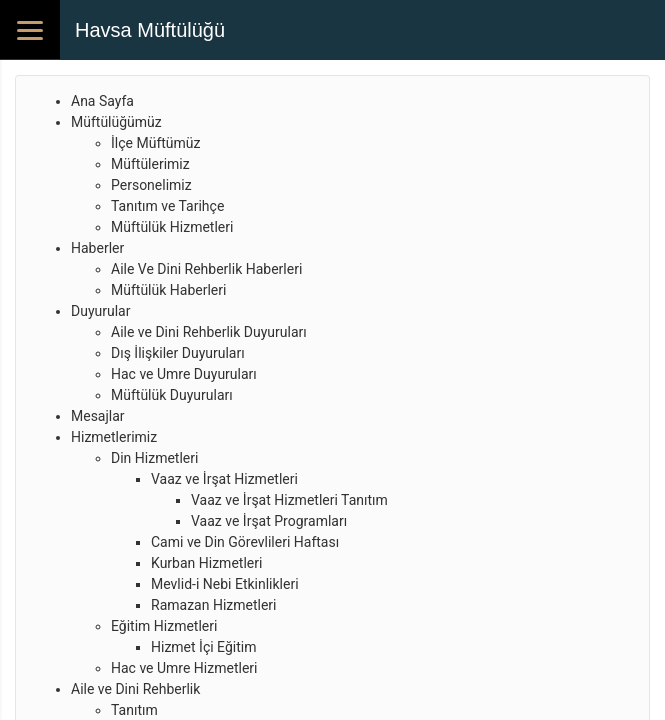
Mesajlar (98, 416)
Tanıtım (134, 710)
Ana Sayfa (102, 101)
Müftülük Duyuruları (172, 395)
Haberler (97, 248)
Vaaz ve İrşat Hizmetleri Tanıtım (289, 500)
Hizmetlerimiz (114, 437)
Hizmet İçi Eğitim (203, 647)
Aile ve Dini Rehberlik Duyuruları (209, 332)
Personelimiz (151, 185)
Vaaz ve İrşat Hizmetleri (224, 479)
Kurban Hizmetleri (206, 563)
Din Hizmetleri (154, 458)
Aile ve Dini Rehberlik (135, 689)
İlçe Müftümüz (155, 143)
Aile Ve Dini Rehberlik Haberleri (206, 269)
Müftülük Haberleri (168, 290)
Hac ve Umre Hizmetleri (184, 668)
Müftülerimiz (150, 164)
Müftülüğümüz (116, 122)
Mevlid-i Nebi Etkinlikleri (225, 584)
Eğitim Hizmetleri (164, 626)
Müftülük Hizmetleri (172, 227)
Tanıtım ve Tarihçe (167, 206)
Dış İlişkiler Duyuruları (178, 353)
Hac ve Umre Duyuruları (184, 374)
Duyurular (100, 311)
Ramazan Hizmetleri (214, 605)
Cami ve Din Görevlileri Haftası (245, 542)
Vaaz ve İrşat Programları (269, 521)
